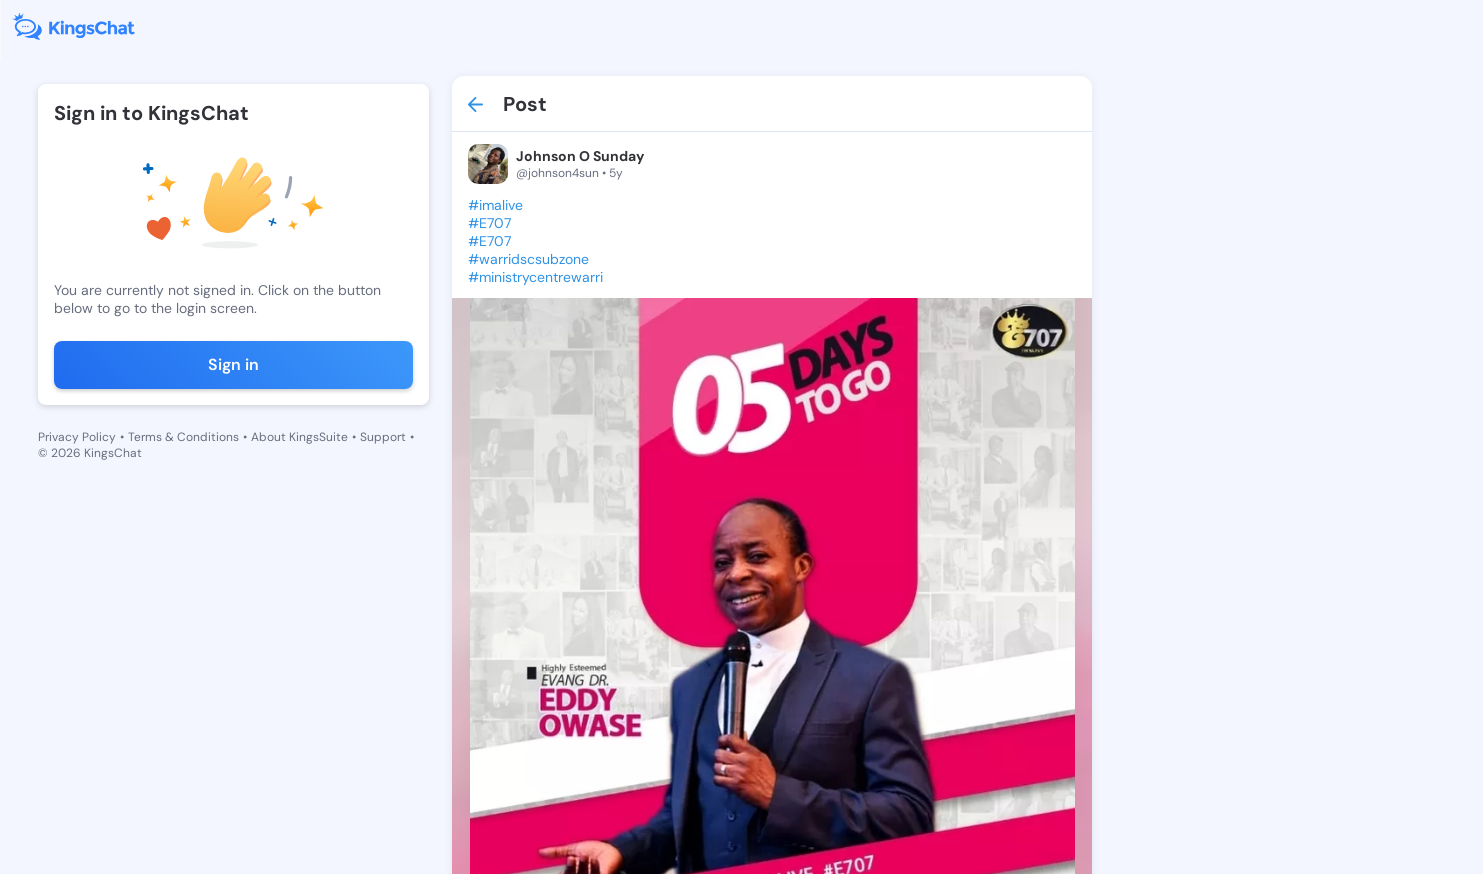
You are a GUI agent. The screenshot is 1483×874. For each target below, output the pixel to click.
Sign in (233, 364)
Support (383, 437)
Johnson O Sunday (580, 156)
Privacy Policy (77, 437)
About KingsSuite (299, 437)
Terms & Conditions (183, 437)
